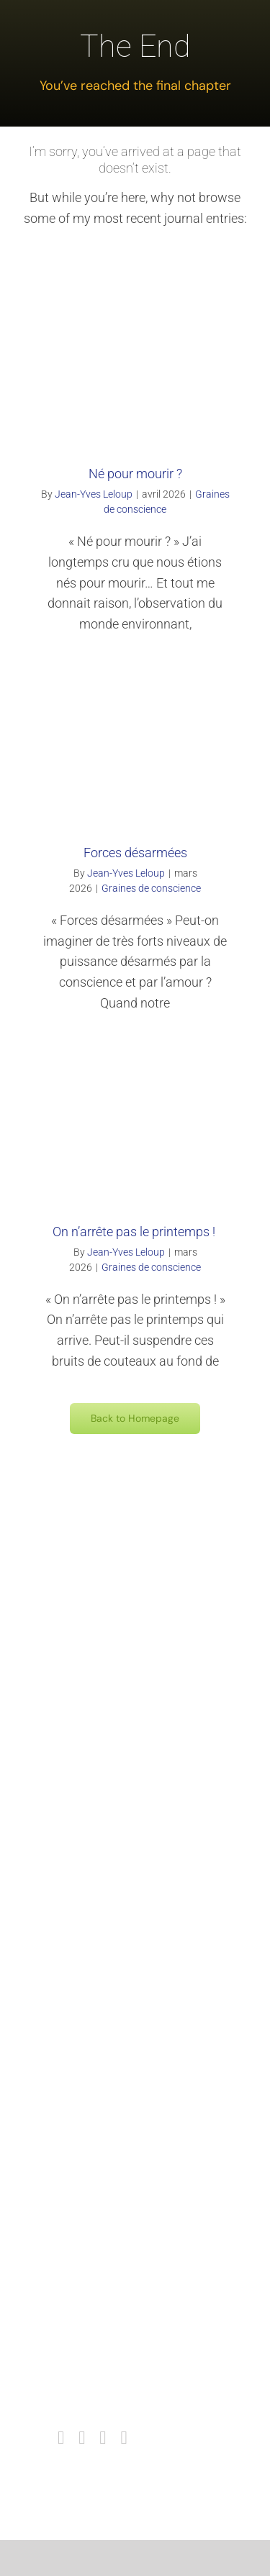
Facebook (106, 2296)
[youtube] (102, 2438)
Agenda (101, 2245)
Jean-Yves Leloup (93, 494)
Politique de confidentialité (145, 2400)
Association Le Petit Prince (147, 2044)
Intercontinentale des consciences (165, 2271)
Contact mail (113, 2219)
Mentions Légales (125, 2374)
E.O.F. (96, 2018)
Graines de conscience (151, 888)
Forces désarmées (135, 852)
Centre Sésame (120, 1861)
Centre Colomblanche (134, 1784)
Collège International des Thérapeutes (173, 2140)
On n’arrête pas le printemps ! (135, 1231)
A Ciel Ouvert (114, 1887)
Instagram (108, 2322)
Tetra (96, 1836)
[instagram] (81, 2438)
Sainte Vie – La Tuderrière (144, 1966)
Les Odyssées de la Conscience (159, 1992)
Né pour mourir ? (135, 473)
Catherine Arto (117, 2070)
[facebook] (61, 2438)
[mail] (123, 2438)
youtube (102, 2348)
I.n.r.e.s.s (105, 1810)
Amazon (103, 1758)
